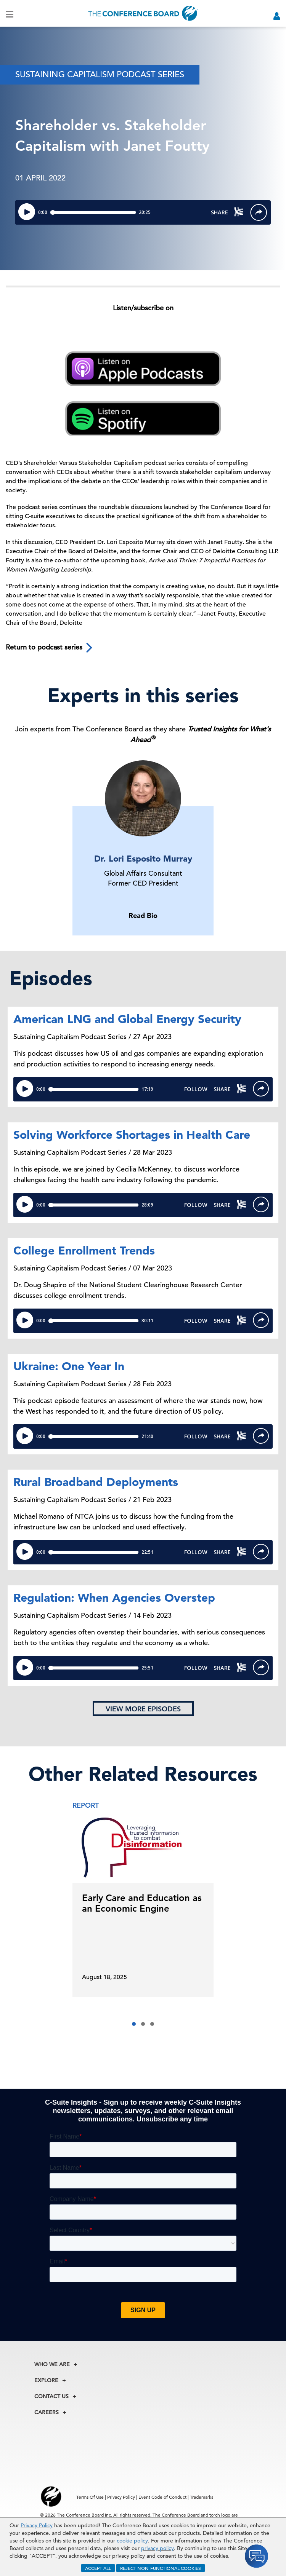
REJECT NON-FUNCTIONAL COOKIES (160, 2568)
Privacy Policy (37, 2525)
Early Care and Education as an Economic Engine (142, 1903)
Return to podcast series (50, 648)
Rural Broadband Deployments (95, 1482)
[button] (133, 2024)
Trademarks (201, 2497)
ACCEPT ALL (98, 2568)
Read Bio (143, 915)
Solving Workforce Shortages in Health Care (131, 1134)
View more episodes (143, 1709)
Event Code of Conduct (162, 2497)
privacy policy (157, 2548)
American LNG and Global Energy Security (127, 1019)
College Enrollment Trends (84, 1250)
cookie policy (132, 2540)
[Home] (143, 13)
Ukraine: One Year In (68, 1366)
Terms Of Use (90, 2497)
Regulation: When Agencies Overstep (114, 1597)
